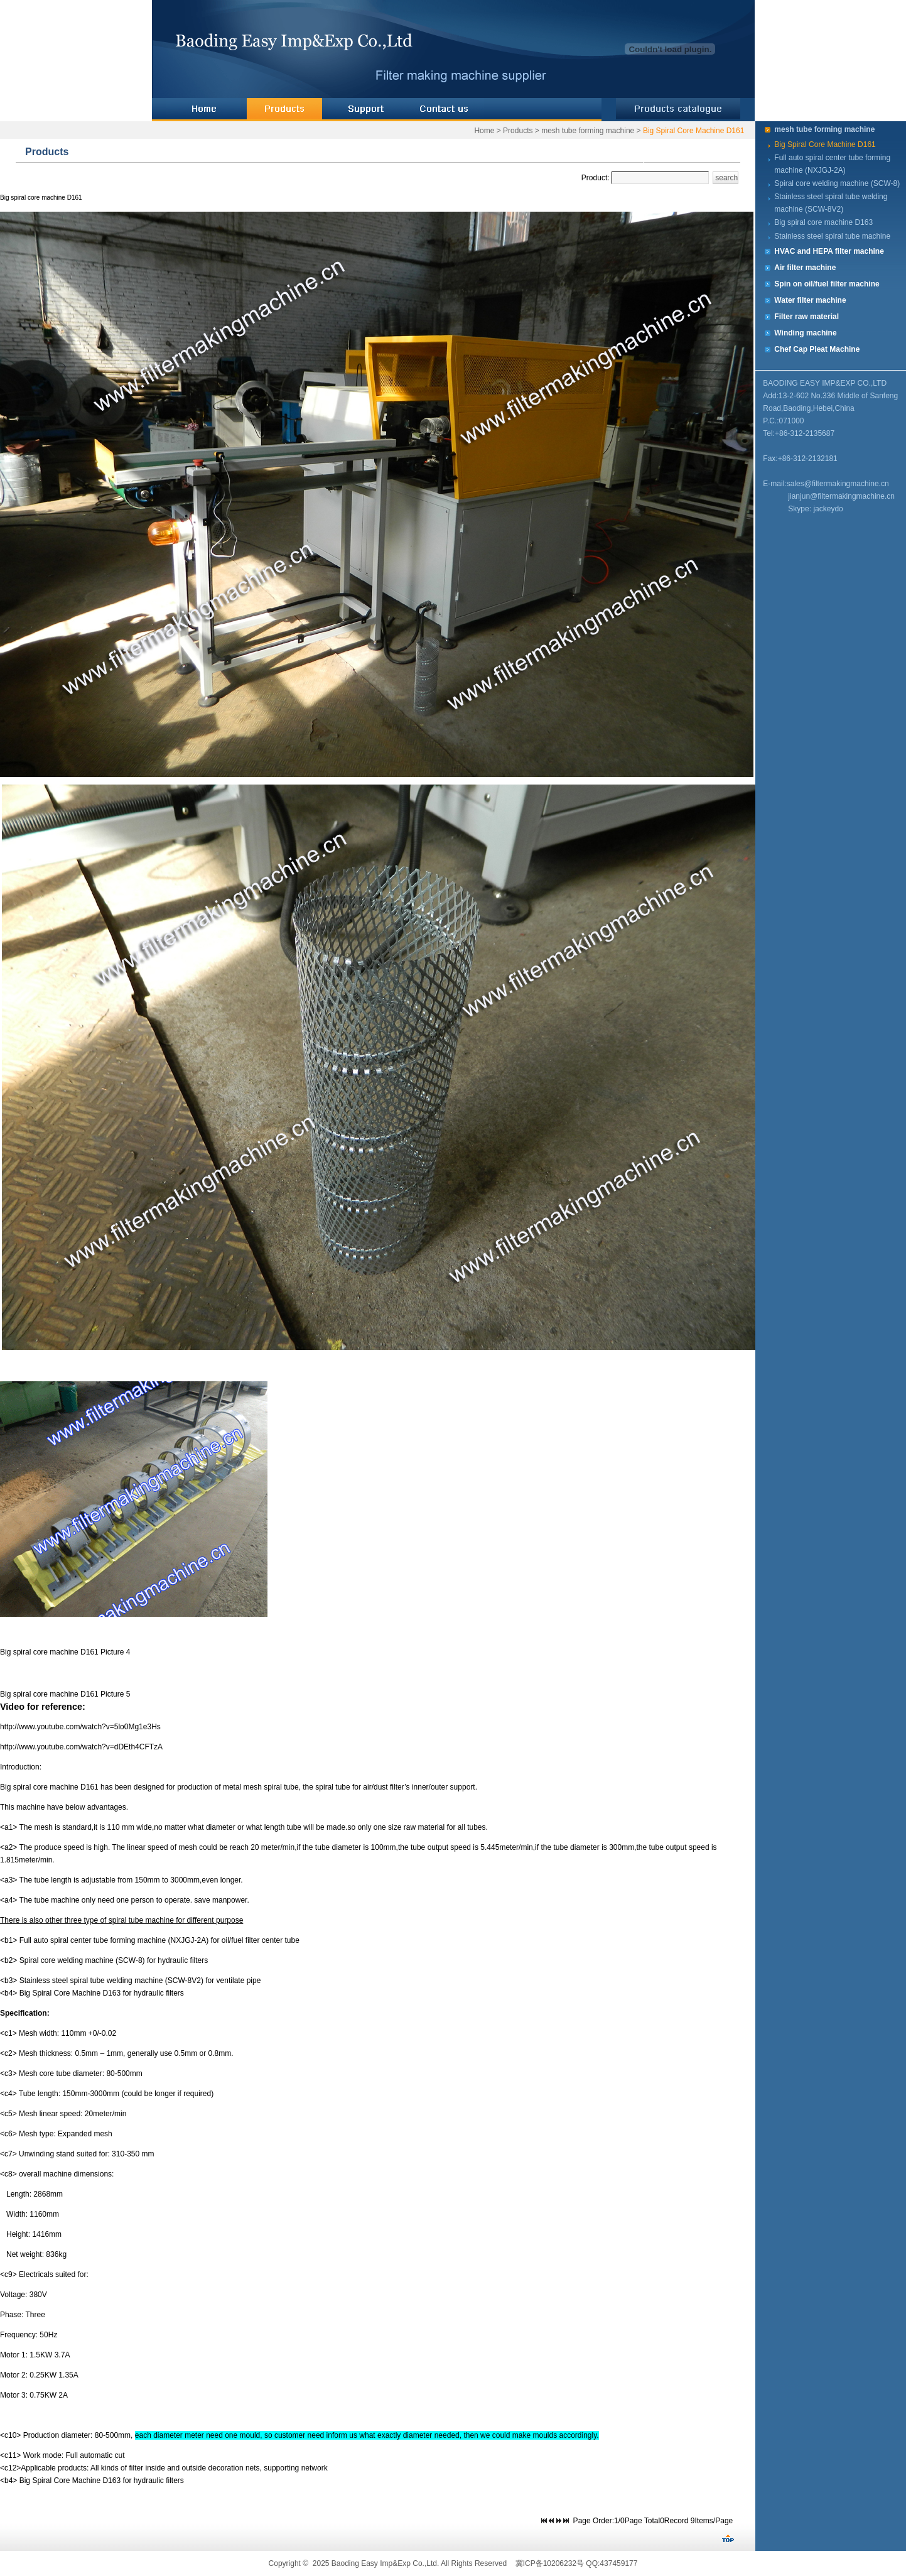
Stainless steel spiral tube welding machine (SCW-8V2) (830, 203)
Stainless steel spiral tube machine (832, 236)
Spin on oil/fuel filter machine (826, 284)
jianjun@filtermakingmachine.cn (841, 496)
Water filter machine (810, 300)
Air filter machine (805, 267)
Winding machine (805, 333)
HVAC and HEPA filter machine (828, 251)
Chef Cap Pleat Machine (817, 349)
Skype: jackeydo (815, 508)
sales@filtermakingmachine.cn (838, 483)
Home (484, 130)
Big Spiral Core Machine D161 (693, 130)
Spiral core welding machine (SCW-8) (837, 183)
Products (517, 130)
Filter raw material (806, 316)
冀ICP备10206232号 (549, 2563)
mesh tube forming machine (587, 130)
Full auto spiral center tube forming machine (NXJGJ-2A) (832, 164)
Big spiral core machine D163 (823, 222)
